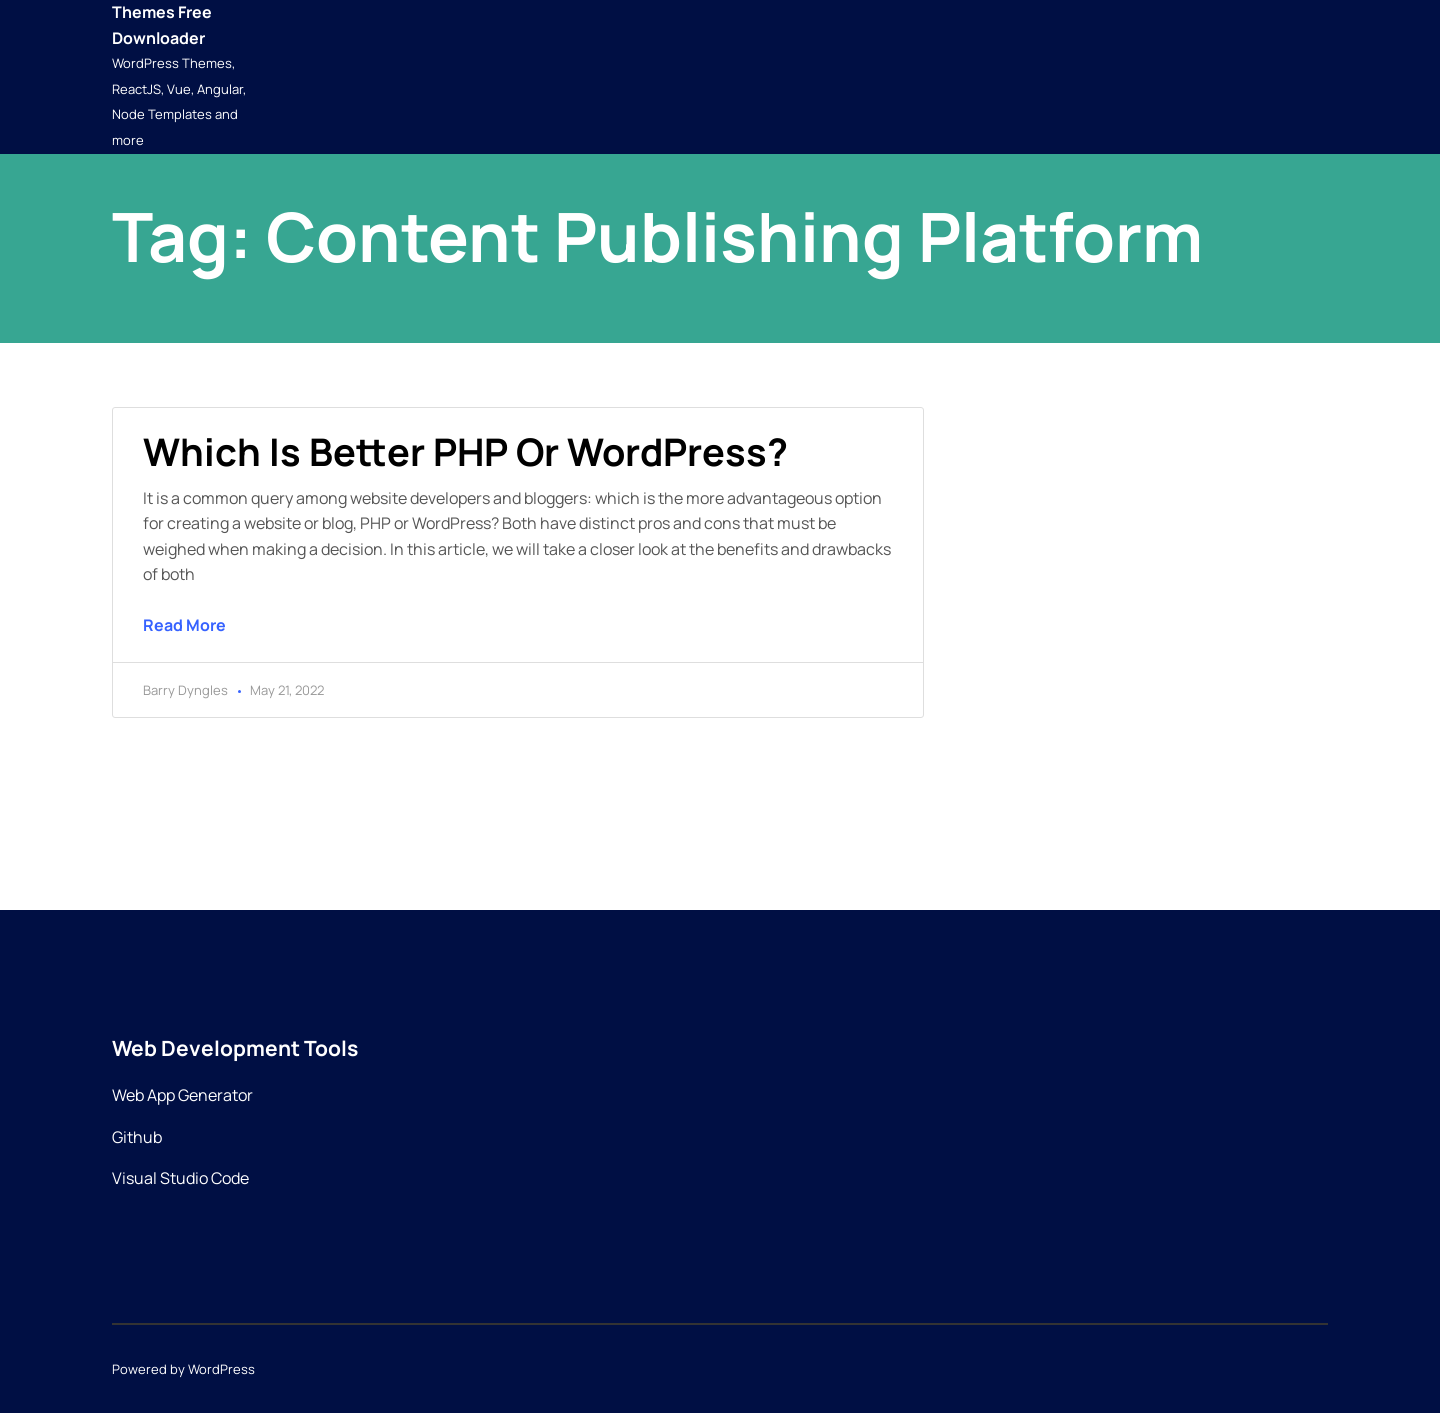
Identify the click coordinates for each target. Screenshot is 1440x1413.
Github (137, 1137)
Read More (184, 625)
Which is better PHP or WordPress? (465, 451)
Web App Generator (182, 1095)
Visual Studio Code (180, 1178)
